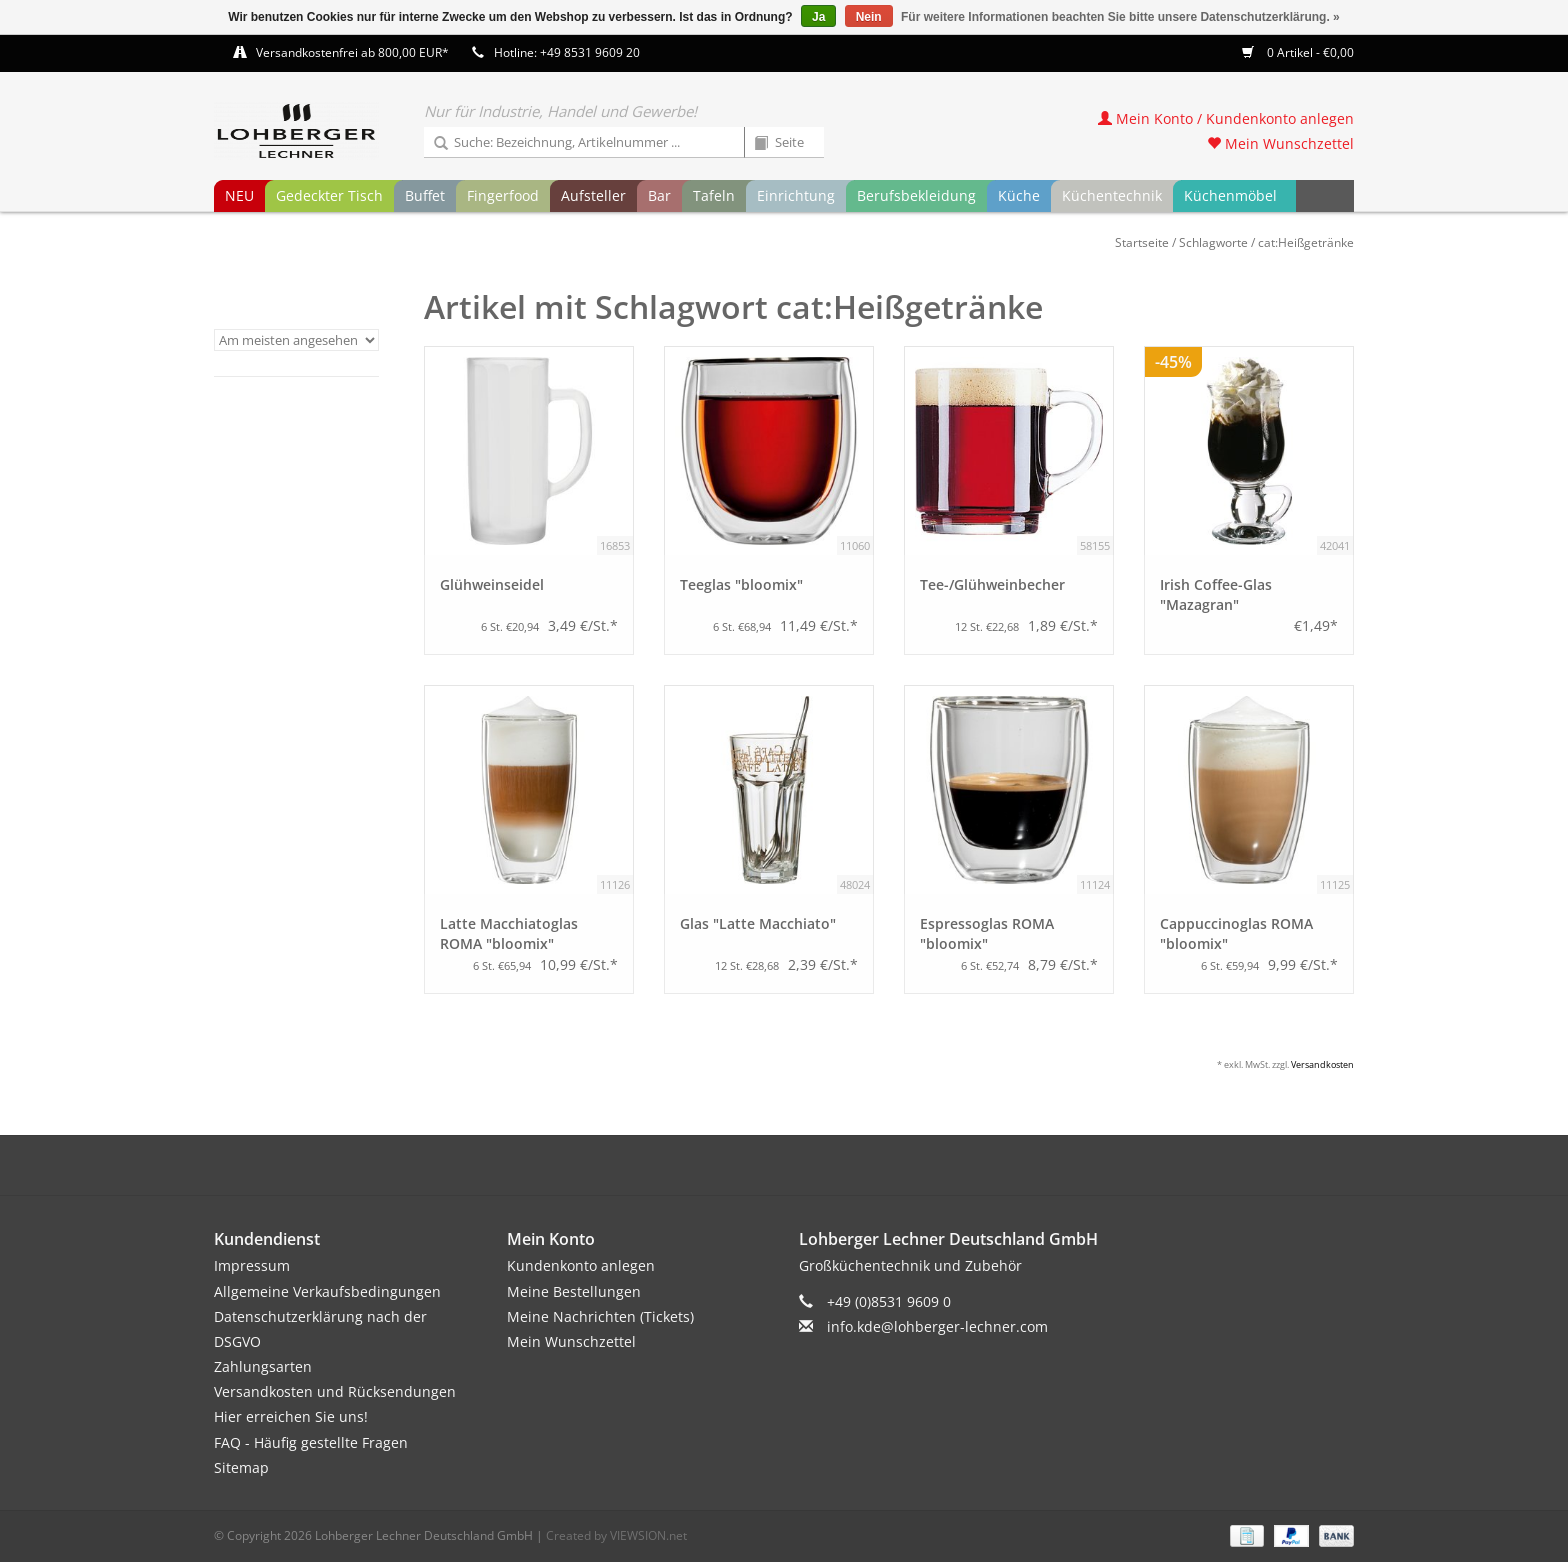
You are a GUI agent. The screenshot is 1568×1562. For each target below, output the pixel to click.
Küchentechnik (1112, 195)
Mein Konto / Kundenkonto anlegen (1226, 118)
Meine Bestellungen (574, 1291)
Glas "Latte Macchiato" (758, 923)
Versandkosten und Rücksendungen (335, 1391)
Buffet (425, 195)
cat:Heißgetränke (1306, 242)
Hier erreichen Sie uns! (291, 1416)
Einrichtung (796, 195)
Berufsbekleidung (916, 195)
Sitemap (241, 1467)
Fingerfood (503, 195)
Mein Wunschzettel (1280, 143)
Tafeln (714, 195)
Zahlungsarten (263, 1366)
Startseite (1142, 242)
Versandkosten (1322, 1064)
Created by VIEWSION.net (616, 1535)
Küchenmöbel (1230, 195)
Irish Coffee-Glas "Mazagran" (1216, 594)
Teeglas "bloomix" (741, 584)
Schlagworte (1213, 242)
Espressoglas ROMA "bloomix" (987, 933)
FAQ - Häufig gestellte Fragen (311, 1442)
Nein (869, 17)
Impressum (252, 1265)
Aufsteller (593, 195)
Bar (659, 195)
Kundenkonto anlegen (581, 1265)
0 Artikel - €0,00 (1298, 52)
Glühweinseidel (492, 584)
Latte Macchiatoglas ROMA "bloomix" (509, 933)
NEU (239, 195)
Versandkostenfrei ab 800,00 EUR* (352, 52)
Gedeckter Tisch (329, 195)
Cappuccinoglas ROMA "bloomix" (1236, 933)
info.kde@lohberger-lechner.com (937, 1326)
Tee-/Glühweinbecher (992, 584)
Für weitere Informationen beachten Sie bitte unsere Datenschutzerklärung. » (1120, 17)
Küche (1019, 195)
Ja (818, 17)
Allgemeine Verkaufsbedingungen (327, 1291)
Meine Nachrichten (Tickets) (600, 1316)
